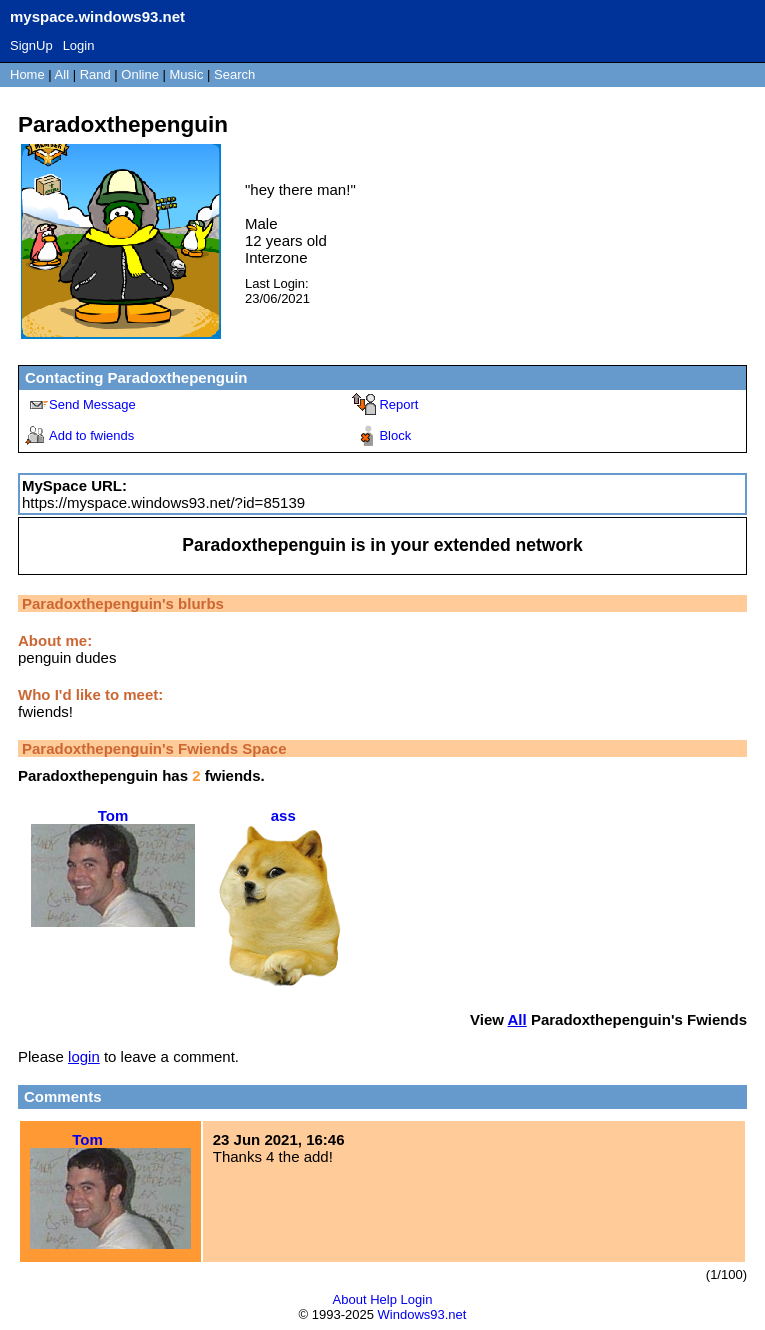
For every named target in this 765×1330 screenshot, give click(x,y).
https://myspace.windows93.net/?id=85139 (163, 502)
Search (234, 74)
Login (79, 45)
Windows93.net (422, 1314)
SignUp (31, 45)
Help (383, 1299)
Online (140, 74)
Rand (95, 74)
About (350, 1299)
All (64, 74)
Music (187, 74)
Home (27, 74)
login (84, 1056)
